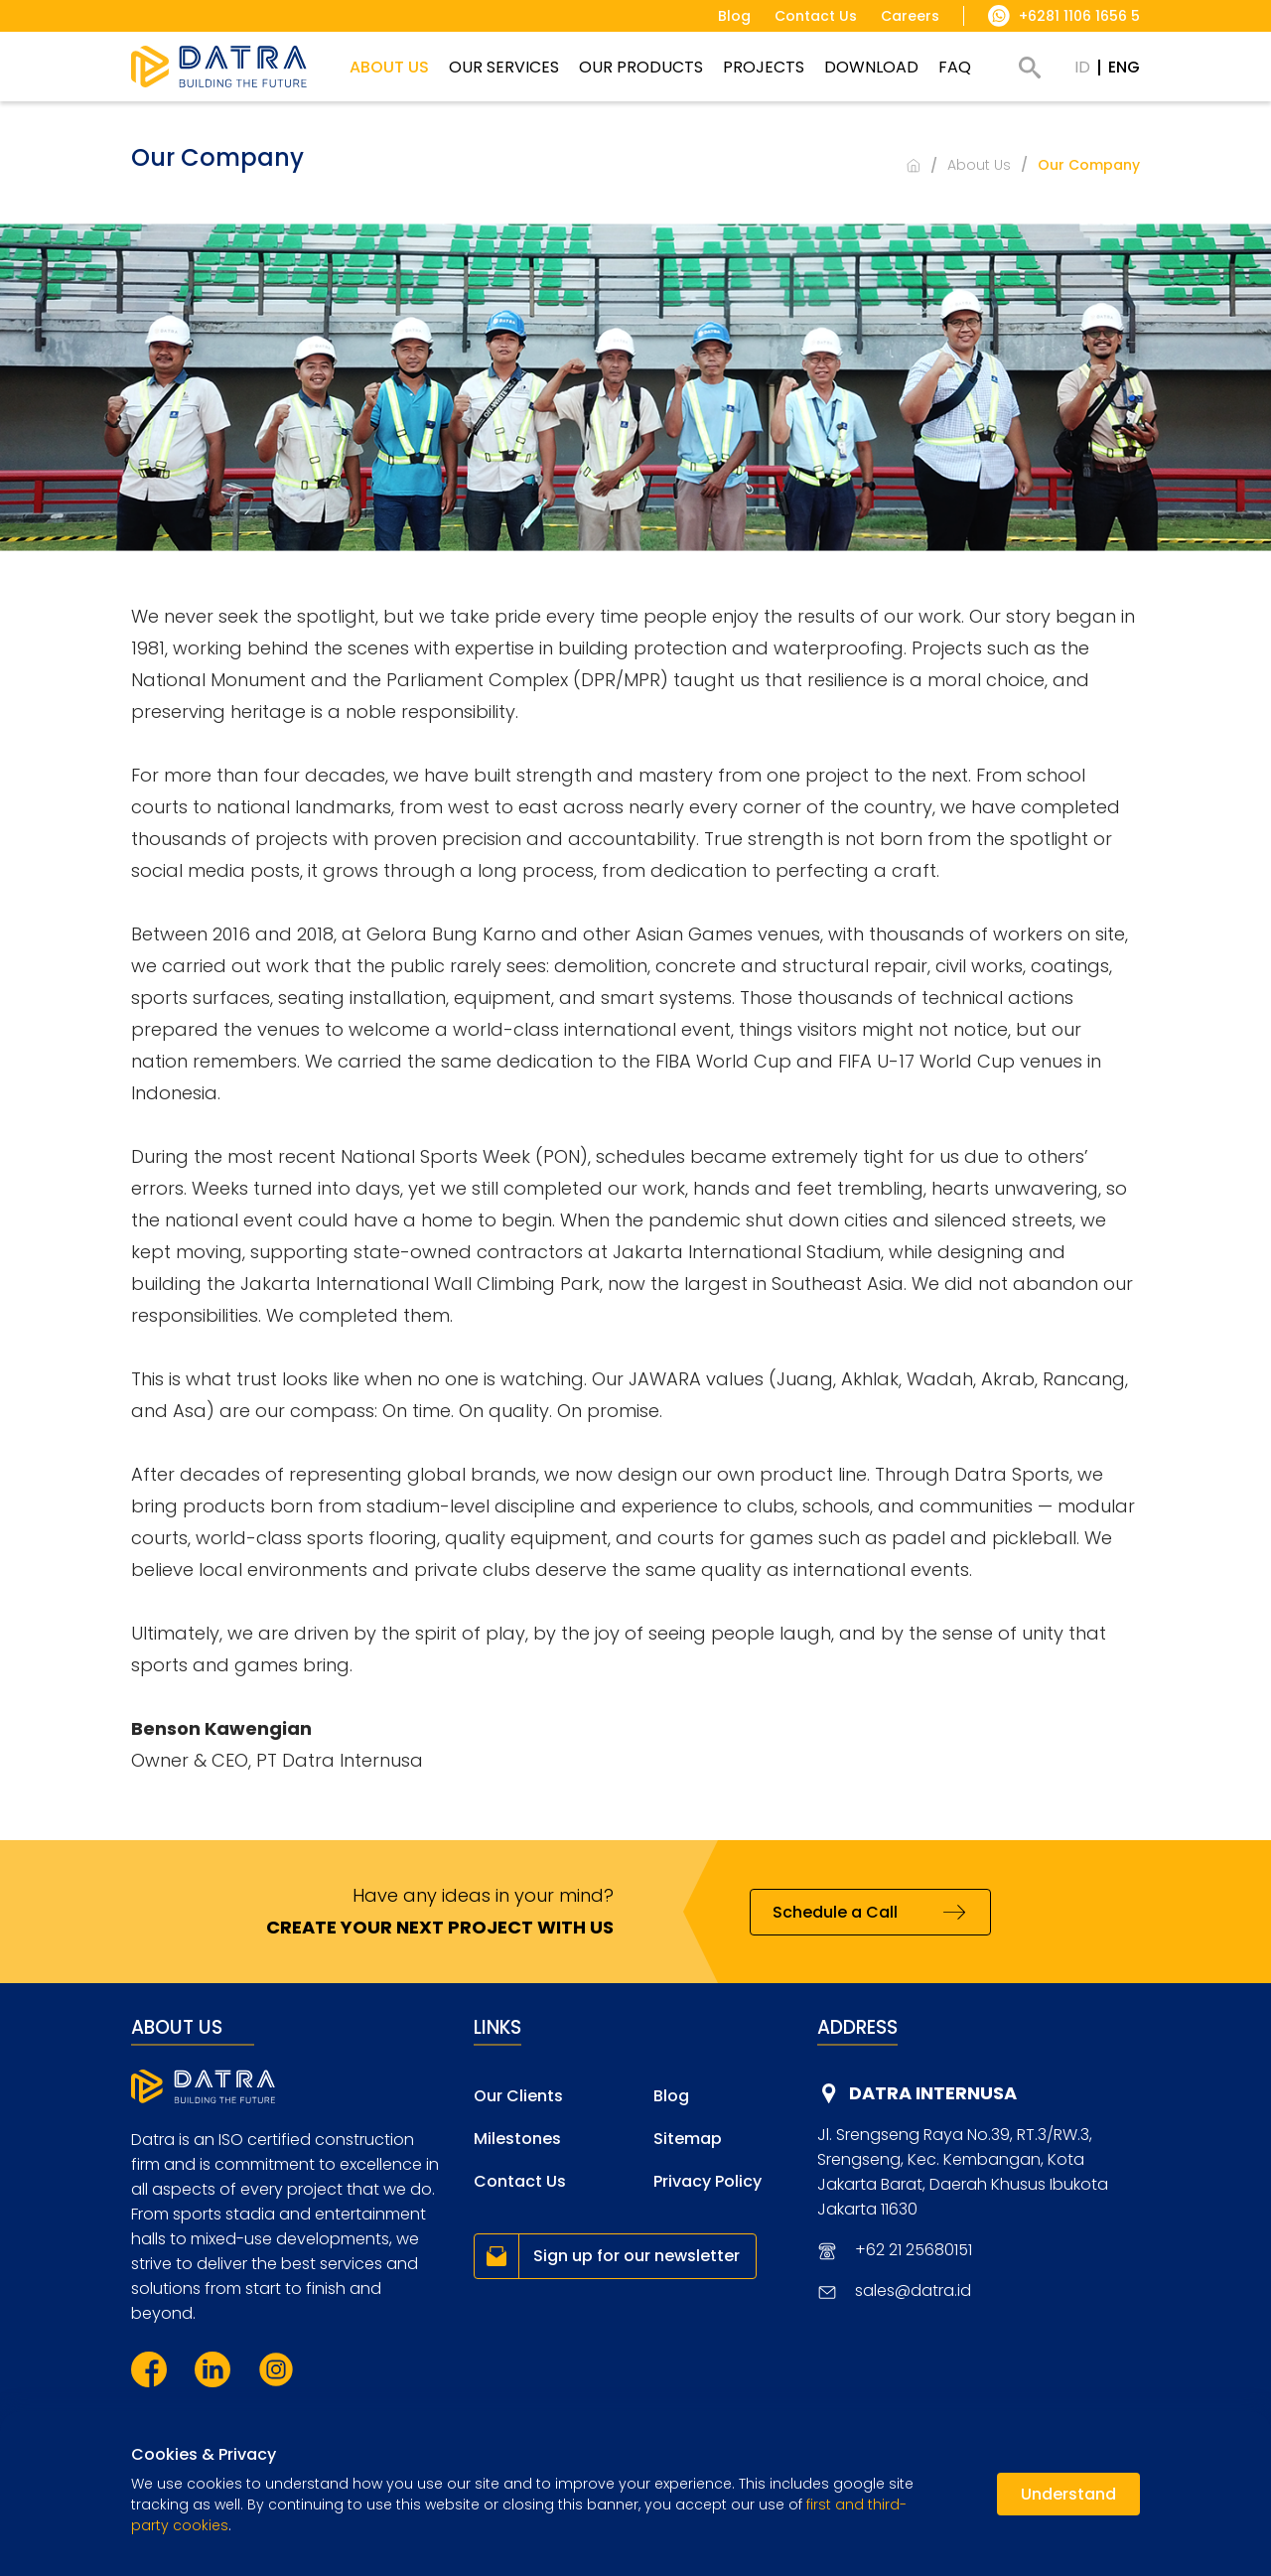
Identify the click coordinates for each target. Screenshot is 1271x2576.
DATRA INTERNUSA (933, 2092)
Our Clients (518, 2095)
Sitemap (687, 2138)
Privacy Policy (707, 2181)
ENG (1124, 67)
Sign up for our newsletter (636, 2255)
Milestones (517, 2138)
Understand (1068, 2494)
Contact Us (520, 2181)
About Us (979, 165)
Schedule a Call (835, 1912)
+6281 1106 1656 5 (1079, 16)
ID (1082, 67)
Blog (671, 2095)
